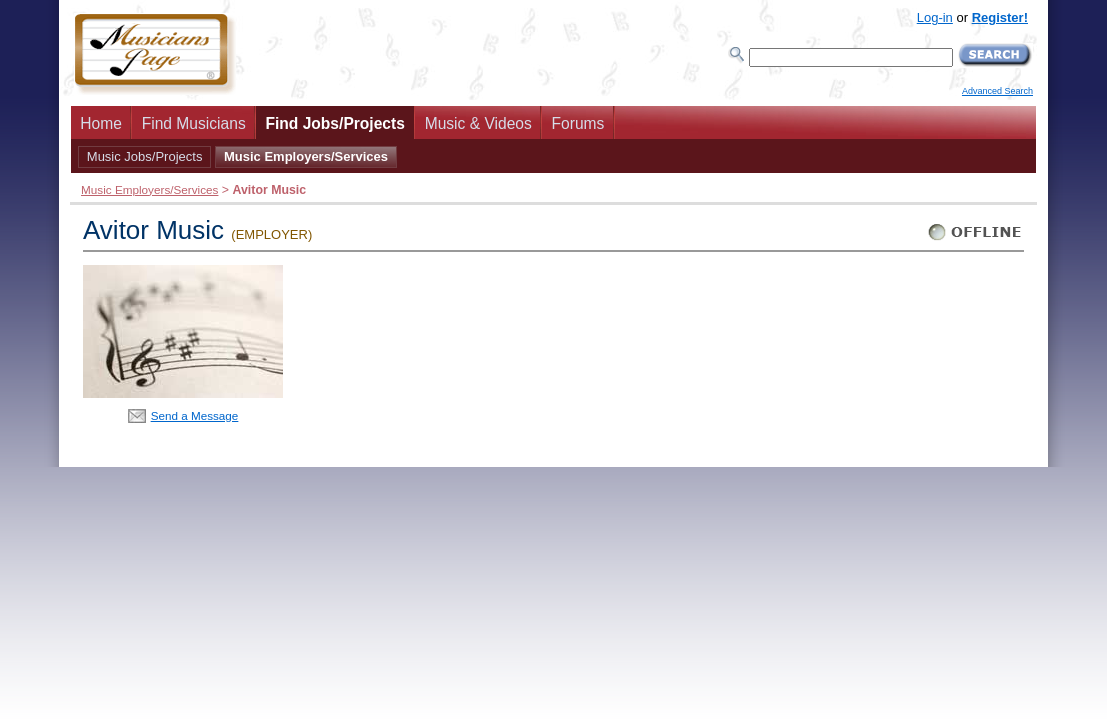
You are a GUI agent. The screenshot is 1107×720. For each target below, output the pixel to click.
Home (101, 123)
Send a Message (195, 415)
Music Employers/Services (306, 156)
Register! (1000, 17)
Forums (578, 123)
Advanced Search (997, 91)
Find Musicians (194, 123)
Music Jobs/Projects (145, 156)
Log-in (935, 17)
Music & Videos (478, 123)
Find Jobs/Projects (335, 123)
